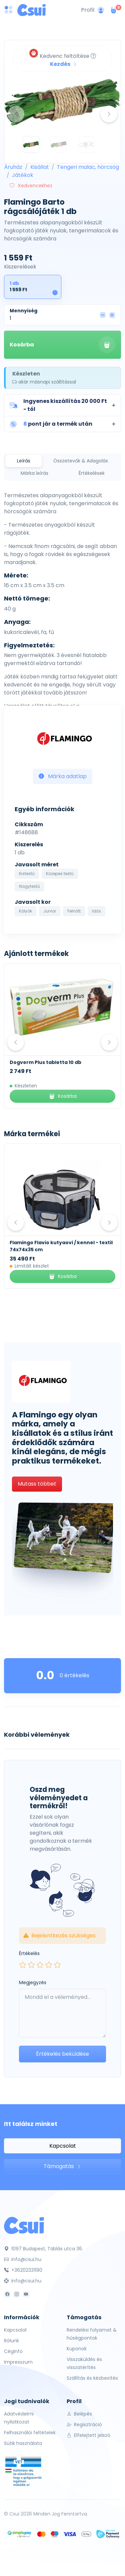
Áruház (13, 167)
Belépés (79, 2413)
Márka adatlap (63, 776)
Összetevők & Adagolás (80, 460)
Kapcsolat (62, 2146)
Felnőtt (74, 911)
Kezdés (63, 64)
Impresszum (18, 2362)
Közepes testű (60, 873)
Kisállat (39, 167)
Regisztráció (84, 2424)
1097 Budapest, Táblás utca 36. (43, 2248)
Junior (49, 911)
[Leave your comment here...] (62, 2013)
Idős (96, 911)
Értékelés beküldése (62, 2054)
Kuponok (77, 2348)
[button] (62, 405)
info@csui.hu (22, 2259)
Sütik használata (23, 2443)
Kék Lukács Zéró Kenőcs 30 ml (47, 1062)
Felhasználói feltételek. (30, 2432)
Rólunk (11, 2340)
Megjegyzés (32, 1982)
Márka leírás (34, 473)
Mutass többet (37, 1484)
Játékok (22, 175)
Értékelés (29, 1953)
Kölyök (25, 911)
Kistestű (27, 873)
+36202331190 (23, 2270)
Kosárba (62, 344)
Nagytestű (29, 886)
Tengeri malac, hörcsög (88, 167)
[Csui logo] (31, 10)
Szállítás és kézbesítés (92, 2378)
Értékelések (92, 473)
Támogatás (62, 2166)
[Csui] (24, 2225)
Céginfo (13, 2351)
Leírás (23, 460)
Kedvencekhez (31, 185)
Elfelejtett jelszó (88, 2435)
